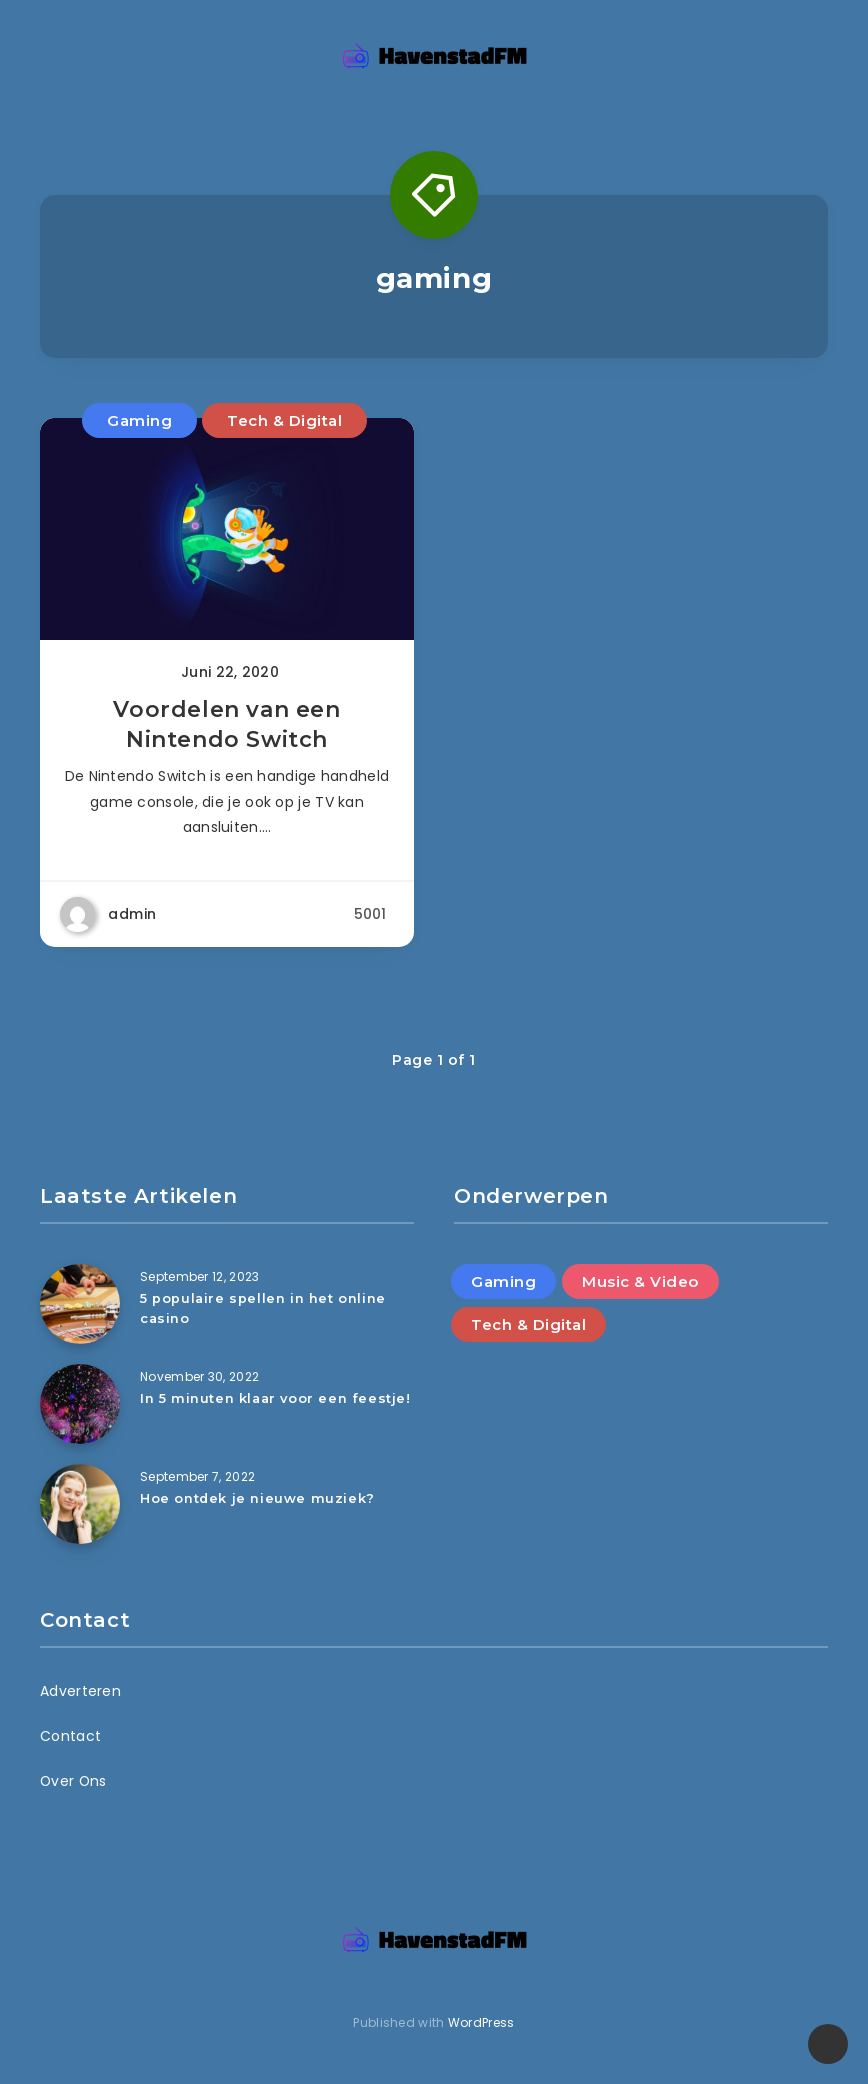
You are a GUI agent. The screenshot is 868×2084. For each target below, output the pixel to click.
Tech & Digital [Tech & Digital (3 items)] (528, 1324)
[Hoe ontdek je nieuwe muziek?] (80, 1504)
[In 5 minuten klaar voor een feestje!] (80, 1404)
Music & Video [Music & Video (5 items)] (640, 1281)
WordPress (481, 2022)
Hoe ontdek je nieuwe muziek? (258, 1498)
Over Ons (74, 1781)
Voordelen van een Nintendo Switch (226, 727)
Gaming (139, 420)
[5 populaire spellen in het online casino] (80, 1304)
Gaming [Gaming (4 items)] (503, 1281)
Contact (70, 1736)
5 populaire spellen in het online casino (263, 1307)
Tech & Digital (284, 420)
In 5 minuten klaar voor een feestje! (277, 1398)
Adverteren (80, 1691)
